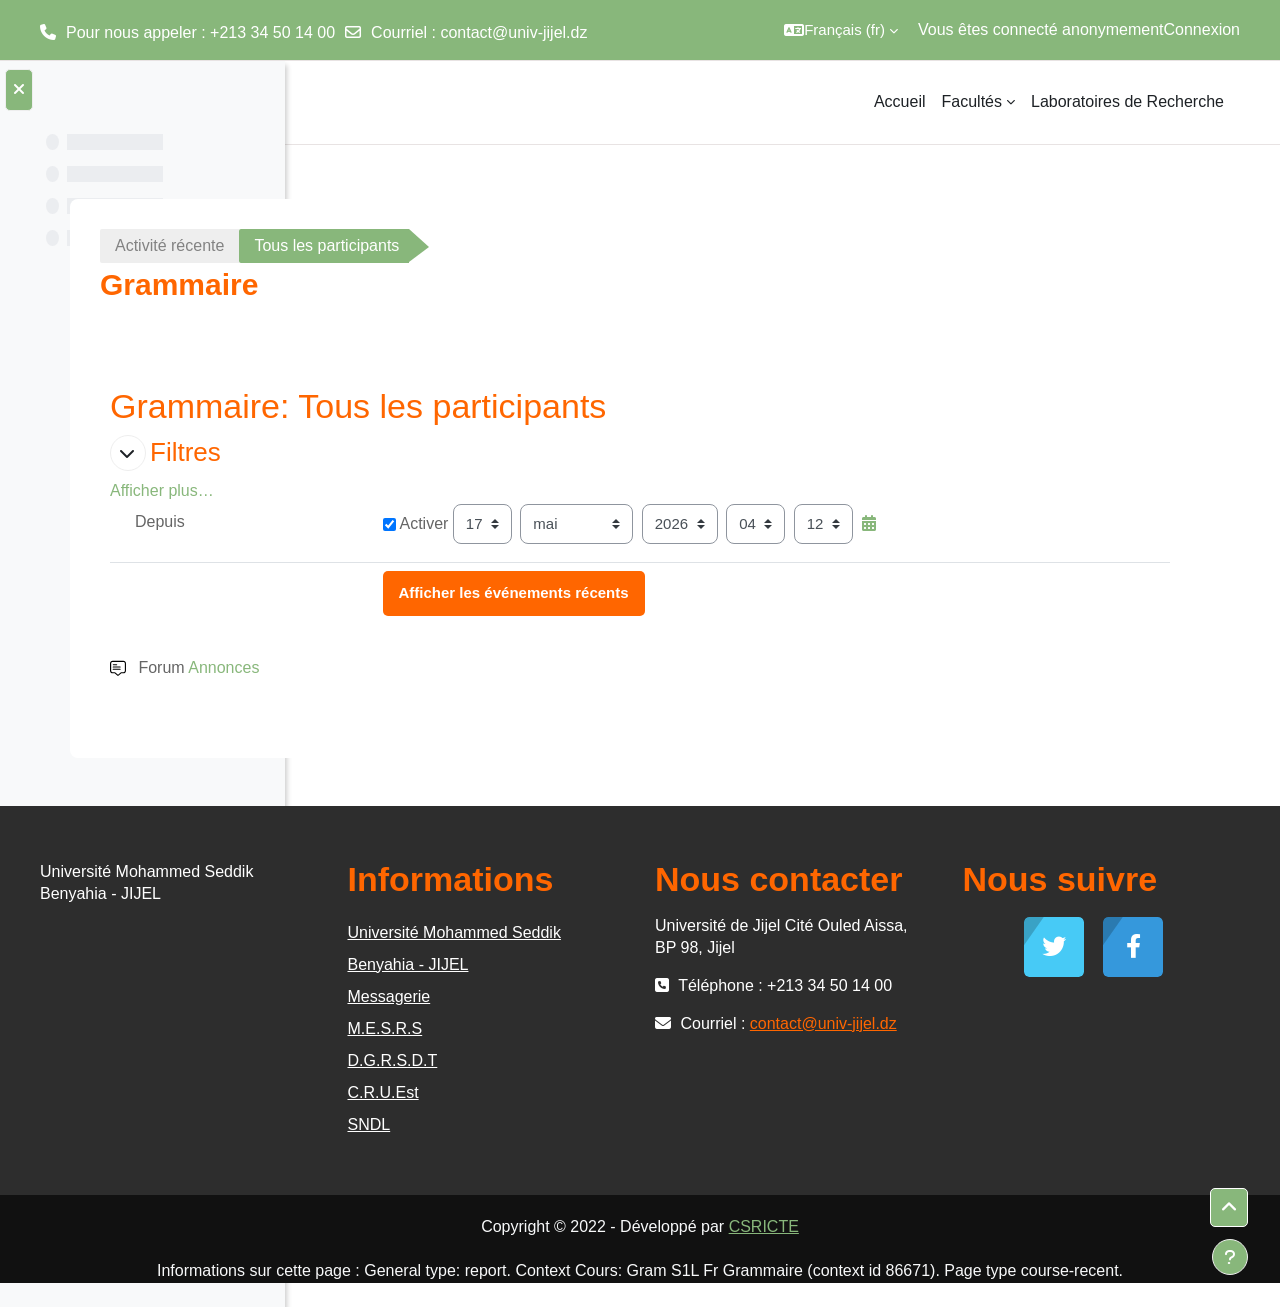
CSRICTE (914, 1226)
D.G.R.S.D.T (618, 1060)
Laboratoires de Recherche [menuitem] (1127, 101)
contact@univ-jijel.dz (513, 32)
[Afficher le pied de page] (1230, 1257)
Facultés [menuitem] (972, 101)
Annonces (454, 667)
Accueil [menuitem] (900, 101)
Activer (606, 523)
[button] (841, 30)
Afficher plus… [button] (393, 490)
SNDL (594, 1124)
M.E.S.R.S (610, 1028)
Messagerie (614, 996)
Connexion (1202, 29)
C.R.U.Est (608, 1092)
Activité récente (400, 245)
